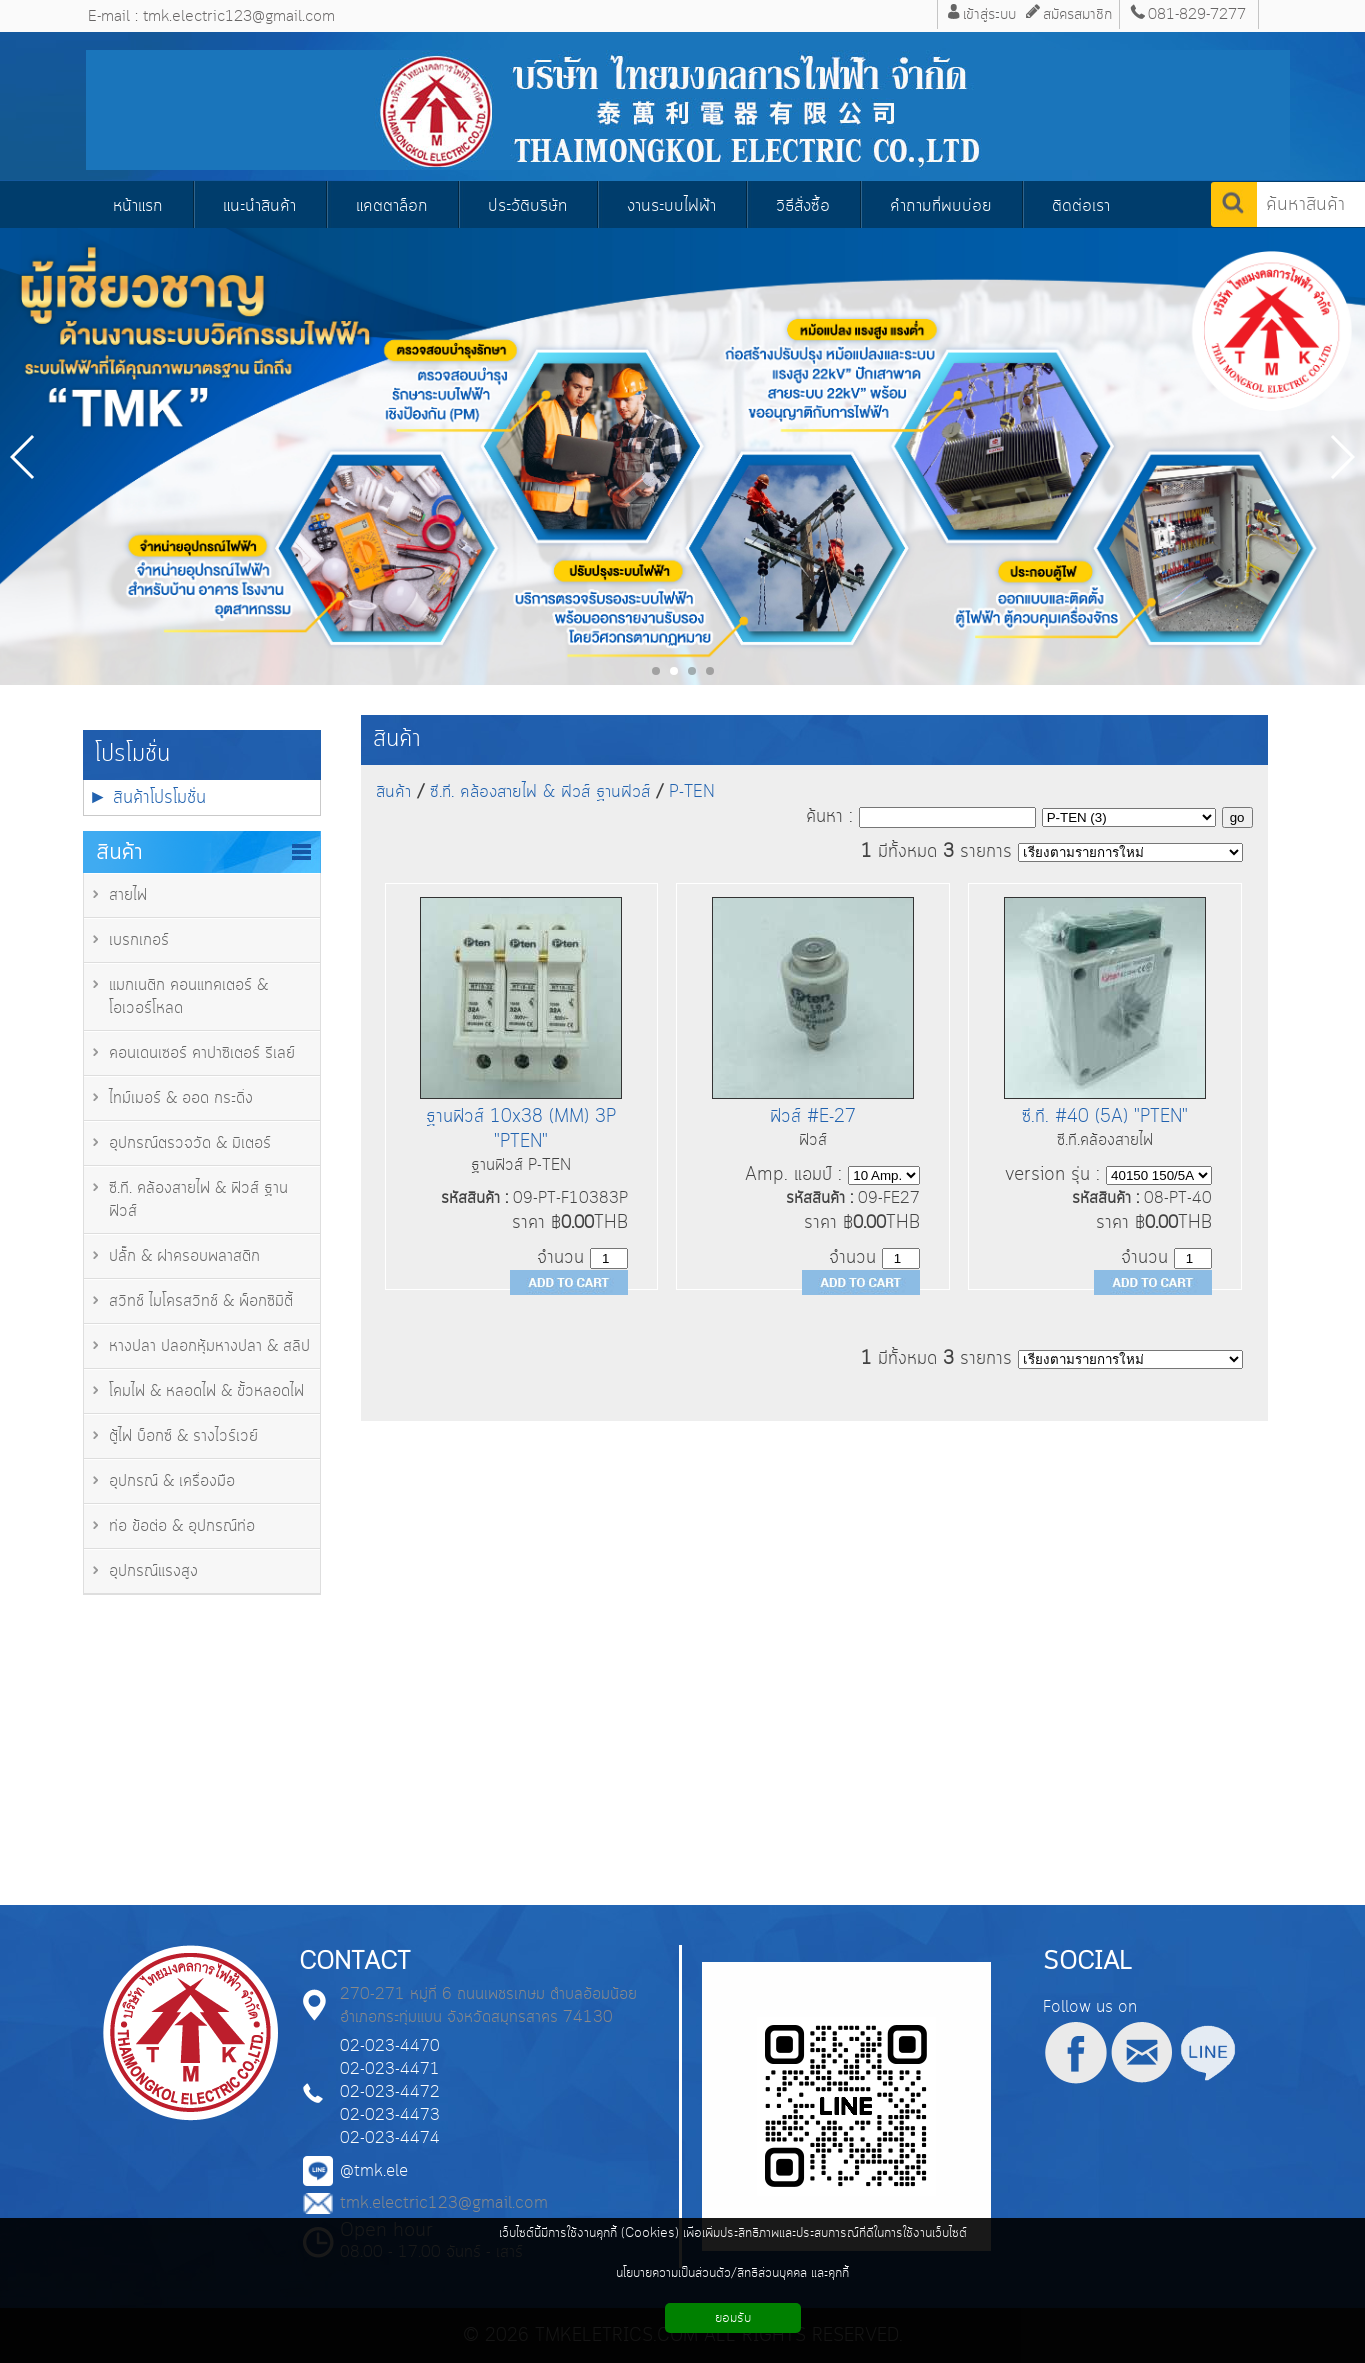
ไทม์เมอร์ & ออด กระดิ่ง (181, 1098)
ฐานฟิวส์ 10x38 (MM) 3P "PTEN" (521, 1129)
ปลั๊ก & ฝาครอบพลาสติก (184, 1256)
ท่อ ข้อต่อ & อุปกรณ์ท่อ (182, 1526)
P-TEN (692, 792)
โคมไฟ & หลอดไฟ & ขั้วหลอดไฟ (206, 1391)
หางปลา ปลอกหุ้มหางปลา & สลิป (209, 1346)
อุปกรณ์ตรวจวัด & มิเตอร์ (190, 1143)
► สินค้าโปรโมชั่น (148, 797)
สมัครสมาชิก (1077, 14)
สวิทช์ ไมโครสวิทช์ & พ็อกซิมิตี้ (201, 1301)
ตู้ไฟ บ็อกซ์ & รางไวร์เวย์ (183, 1436)
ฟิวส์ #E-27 (813, 1116)
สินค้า (397, 739)
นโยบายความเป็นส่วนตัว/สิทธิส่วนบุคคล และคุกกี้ (732, 2273)
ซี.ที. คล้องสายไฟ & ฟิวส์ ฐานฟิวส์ (540, 792)
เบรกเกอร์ (139, 940)
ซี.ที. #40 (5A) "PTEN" (1105, 1116)
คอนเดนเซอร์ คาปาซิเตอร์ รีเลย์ (202, 1053)
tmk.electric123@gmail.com (444, 2203)
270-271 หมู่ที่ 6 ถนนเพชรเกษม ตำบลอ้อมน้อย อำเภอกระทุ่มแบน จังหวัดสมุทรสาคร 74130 (488, 2006)
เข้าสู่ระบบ (989, 14)
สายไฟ (128, 895)
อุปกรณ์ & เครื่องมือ (172, 1481)
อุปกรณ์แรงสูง (153, 1571)
